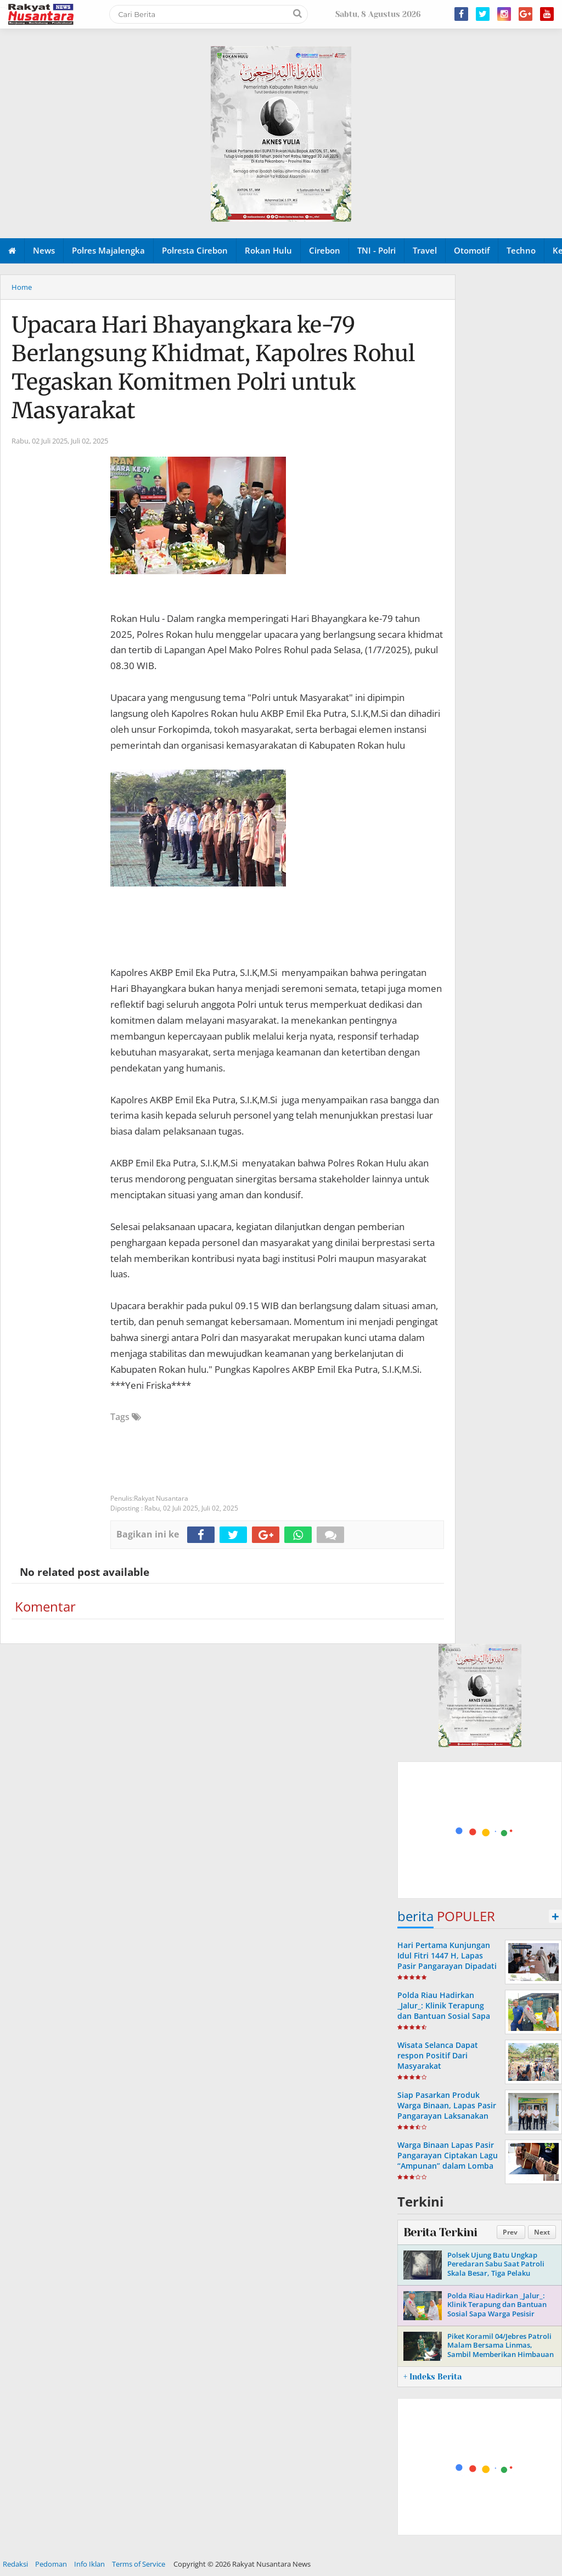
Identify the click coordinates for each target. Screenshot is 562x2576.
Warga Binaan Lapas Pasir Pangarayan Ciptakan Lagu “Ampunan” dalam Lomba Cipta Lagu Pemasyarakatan (447, 2166)
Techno (521, 250)
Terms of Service (138, 2564)
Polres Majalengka (108, 250)
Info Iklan (89, 2564)
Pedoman (51, 2564)
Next (542, 2232)
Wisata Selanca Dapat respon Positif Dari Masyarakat (437, 2055)
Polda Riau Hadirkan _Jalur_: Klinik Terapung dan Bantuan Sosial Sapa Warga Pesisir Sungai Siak (445, 2011)
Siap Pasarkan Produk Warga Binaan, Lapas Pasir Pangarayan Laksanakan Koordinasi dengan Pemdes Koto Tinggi (446, 2116)
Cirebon (324, 250)
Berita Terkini (440, 2232)
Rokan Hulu (268, 250)
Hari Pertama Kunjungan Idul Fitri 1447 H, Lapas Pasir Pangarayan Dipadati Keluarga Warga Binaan (447, 1961)
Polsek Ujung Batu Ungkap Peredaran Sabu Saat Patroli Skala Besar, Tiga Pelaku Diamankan (495, 2269)
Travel (425, 250)
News (44, 250)
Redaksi (15, 2564)
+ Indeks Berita (432, 2376)
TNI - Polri (376, 250)
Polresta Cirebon (195, 250)
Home (22, 287)
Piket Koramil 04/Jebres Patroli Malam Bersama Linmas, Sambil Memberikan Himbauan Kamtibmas (500, 2350)
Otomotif (472, 250)
